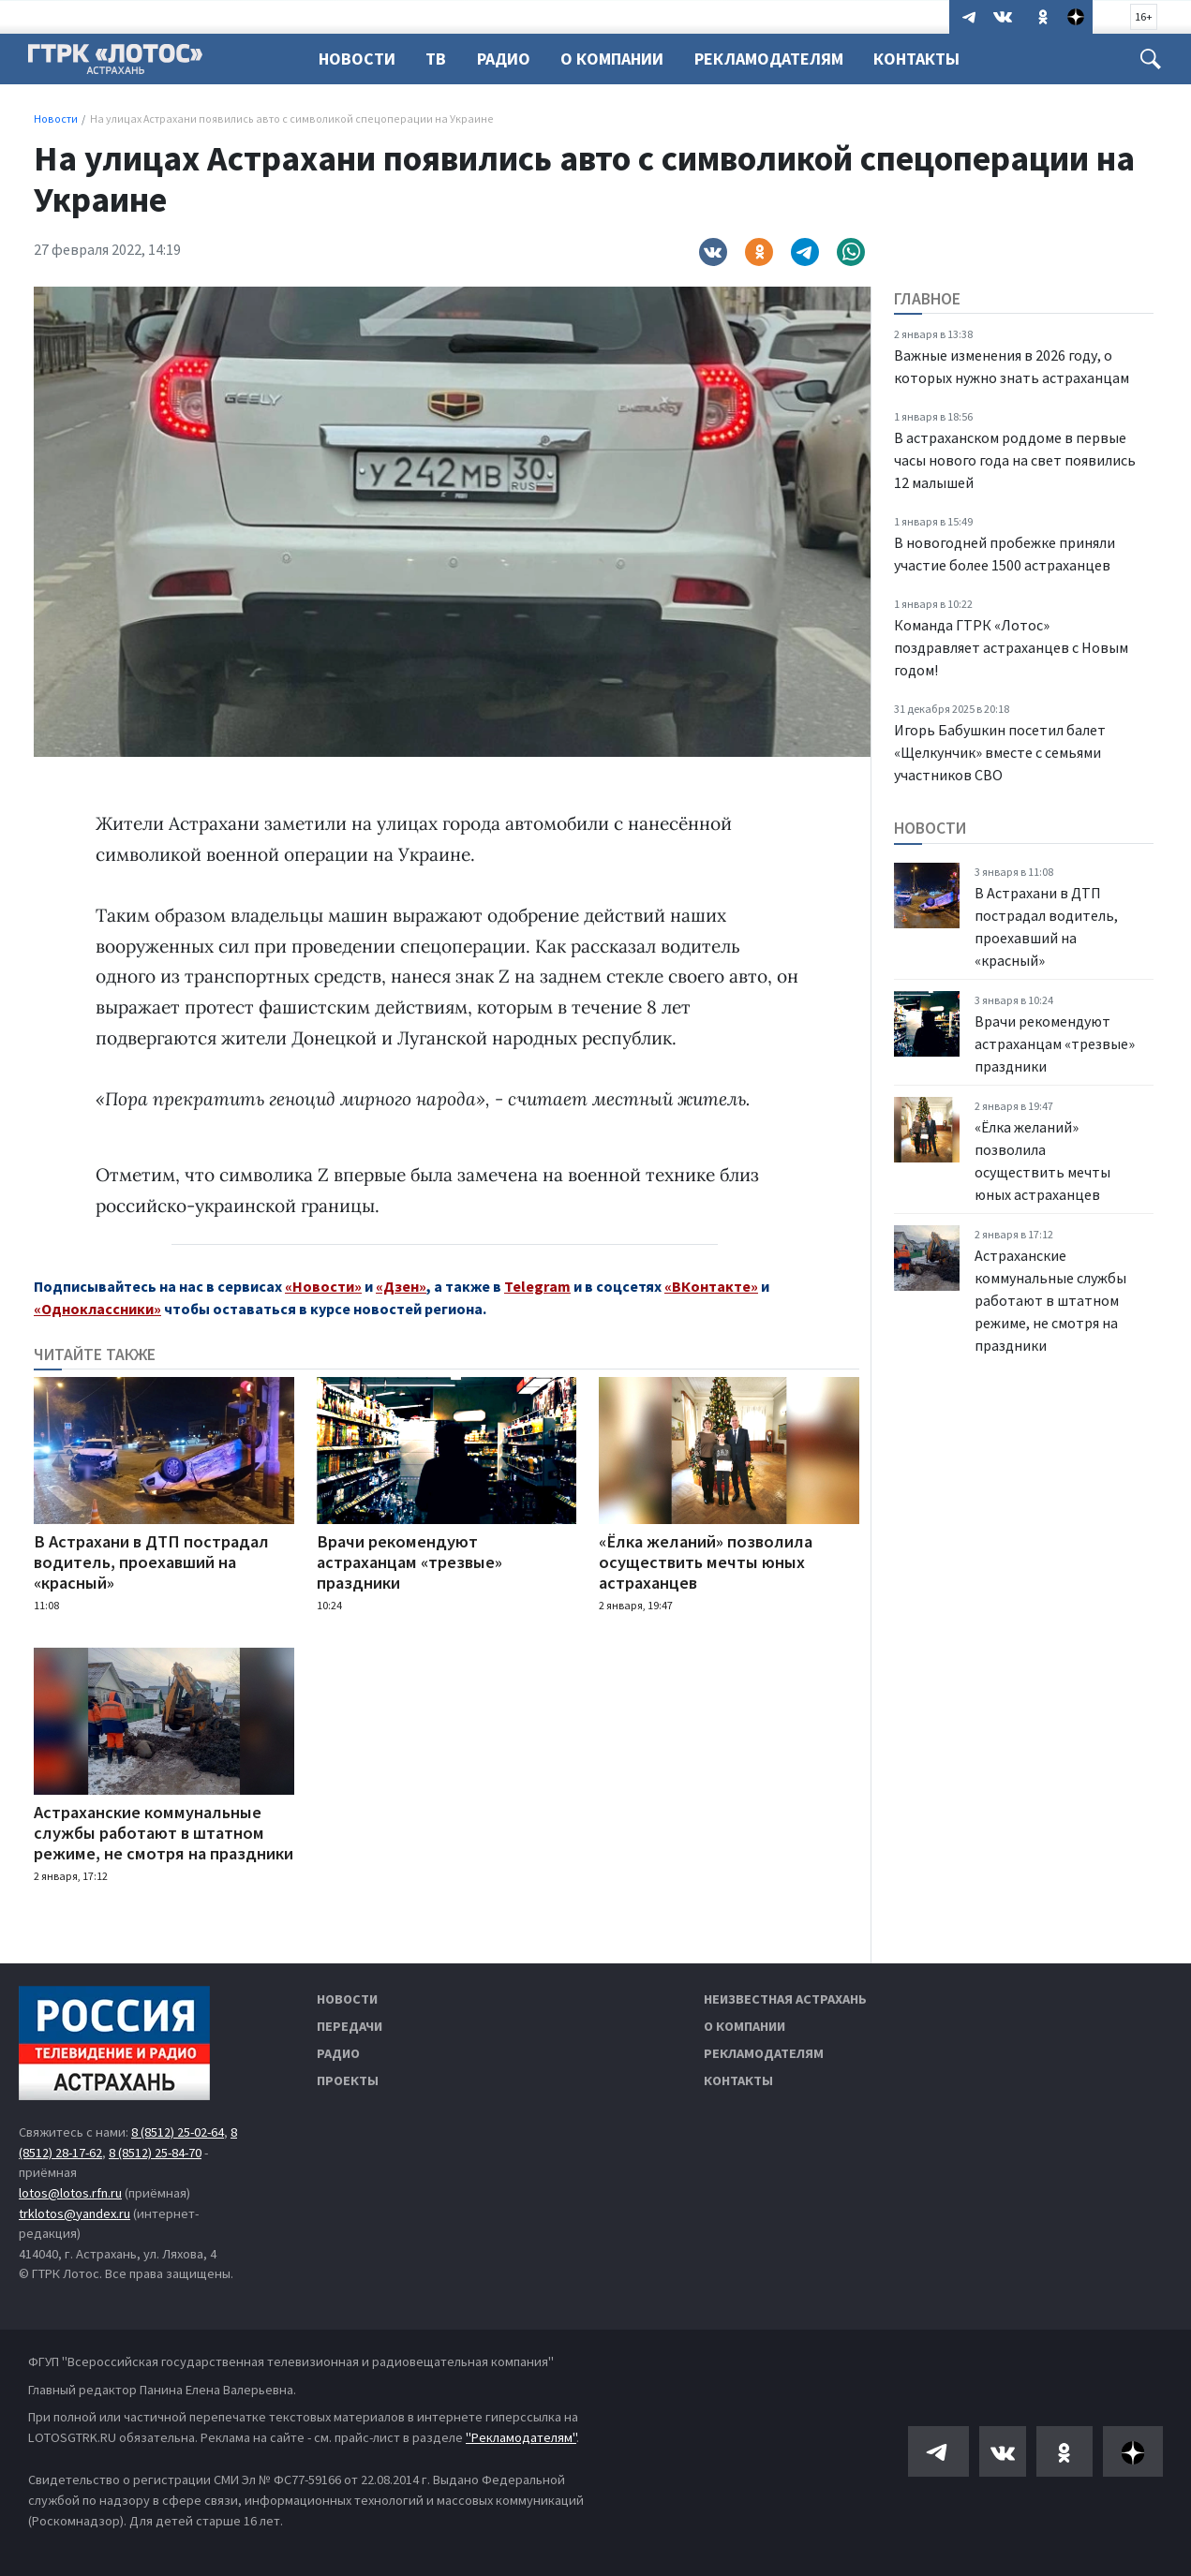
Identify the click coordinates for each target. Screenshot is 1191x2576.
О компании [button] (620, 58)
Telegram (537, 1286)
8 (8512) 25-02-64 (177, 2132)
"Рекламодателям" (521, 2437)
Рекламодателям (780, 58)
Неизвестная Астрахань (785, 1999)
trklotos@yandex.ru (74, 2213)
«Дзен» (401, 1286)
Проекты (348, 2080)
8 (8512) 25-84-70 (155, 2152)
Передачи (349, 2026)
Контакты (930, 58)
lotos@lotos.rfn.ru (70, 2192)
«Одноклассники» (97, 1308)
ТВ (438, 58)
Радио (509, 58)
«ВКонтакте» (711, 1286)
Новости (357, 58)
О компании (744, 2026)
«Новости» (323, 1286)
